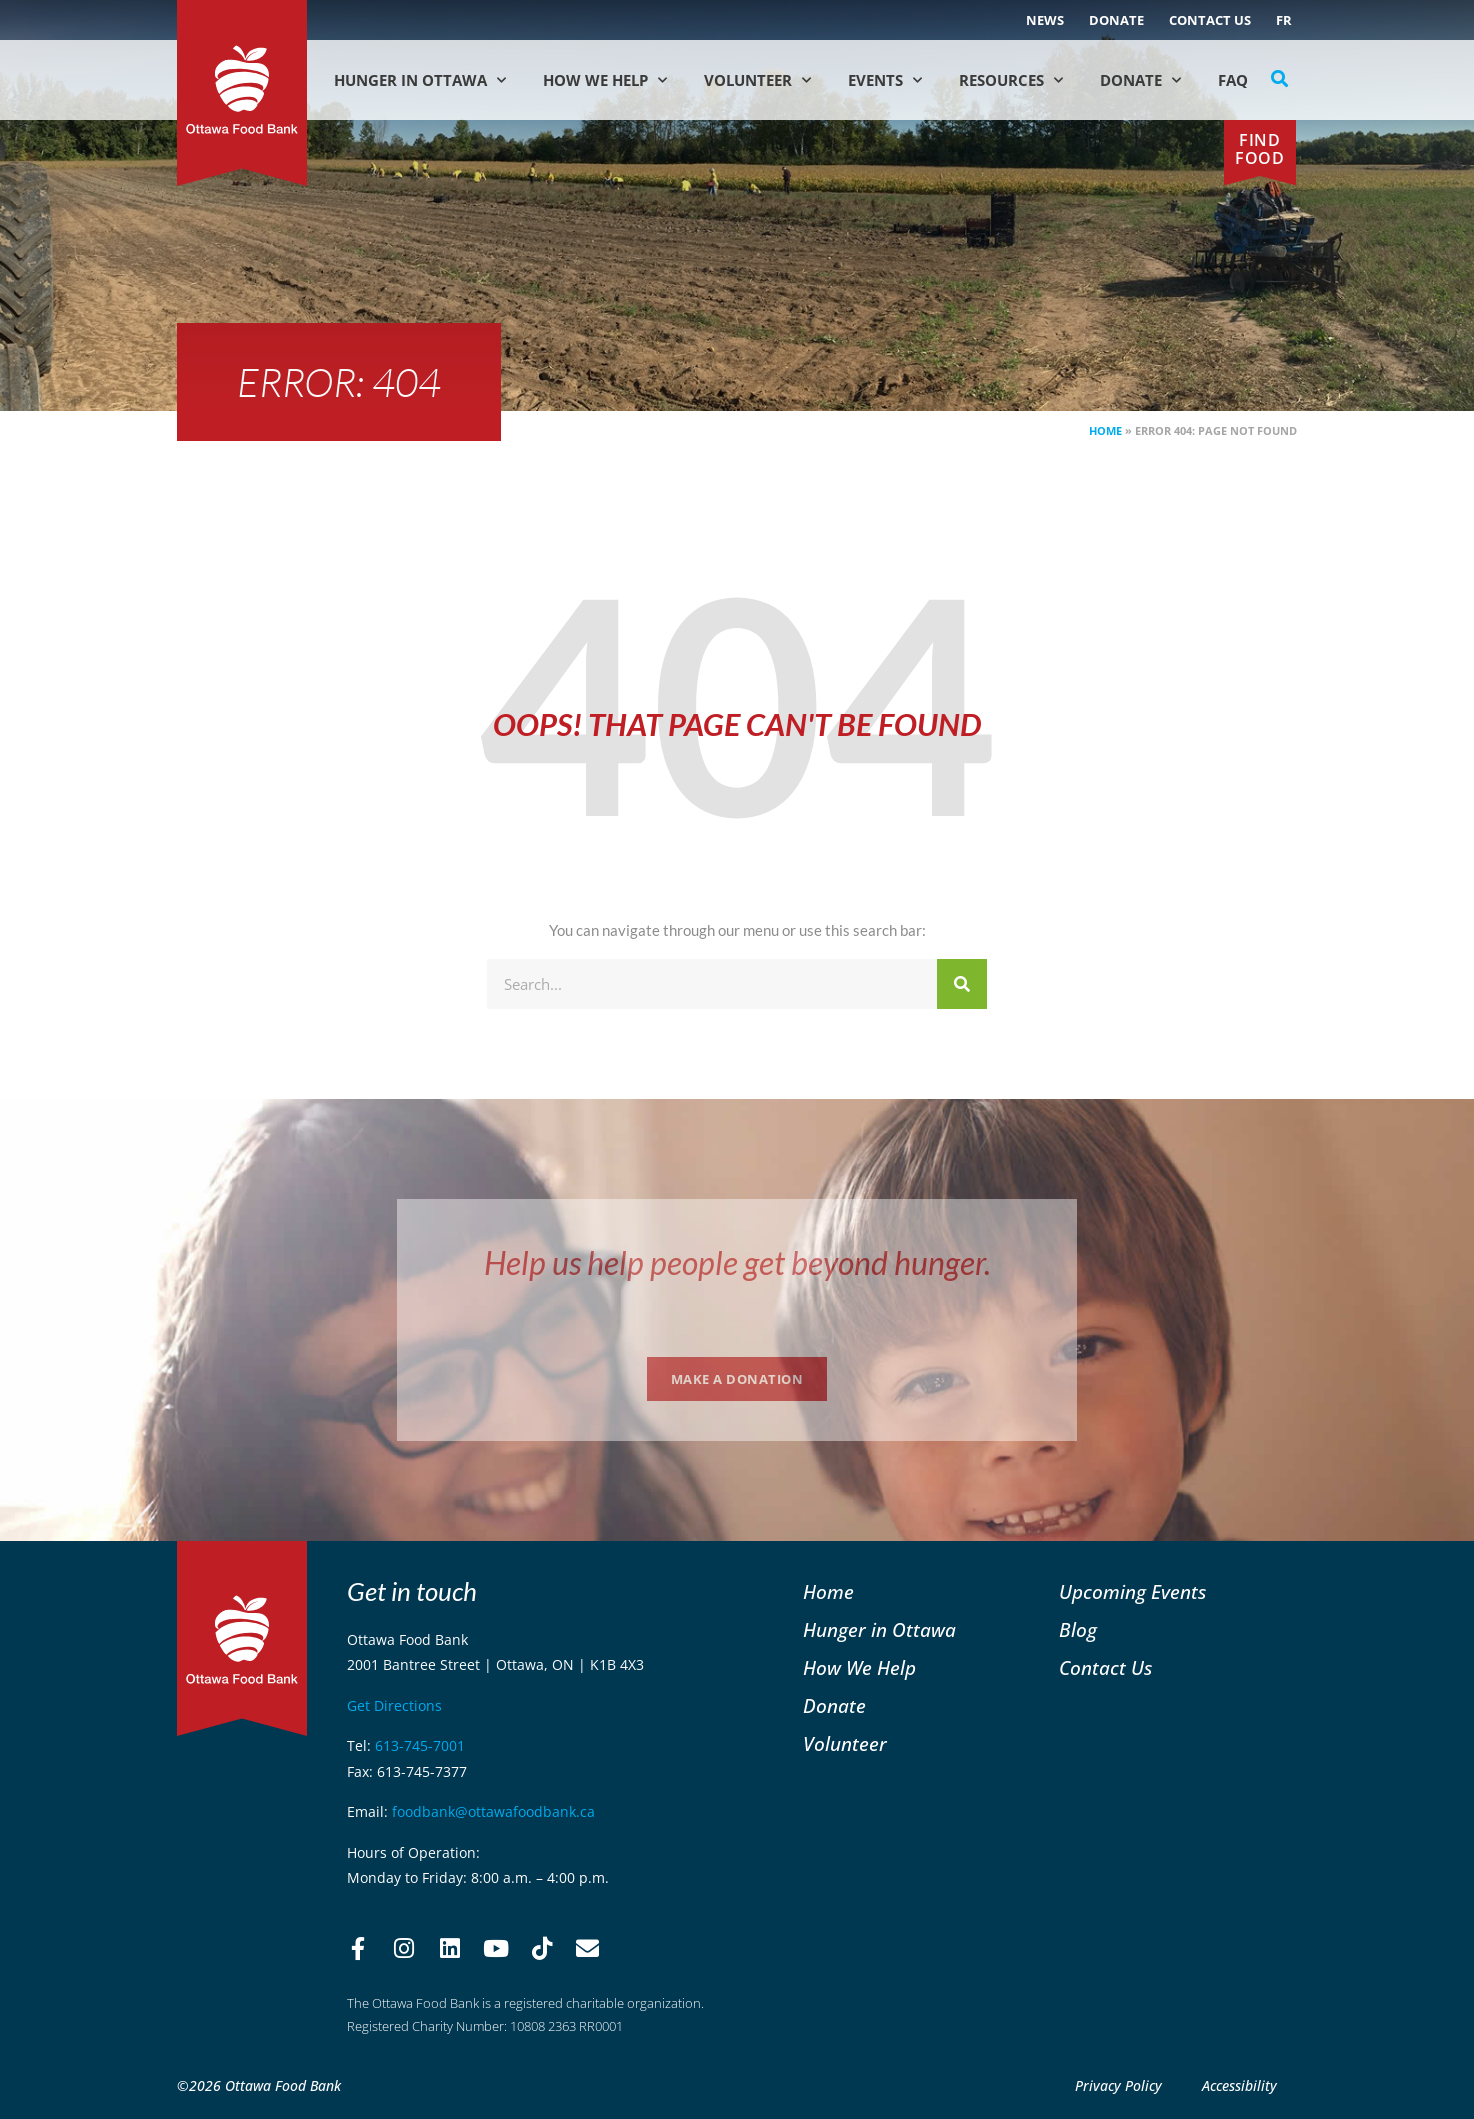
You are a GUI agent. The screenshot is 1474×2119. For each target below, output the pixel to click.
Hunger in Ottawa (420, 80)
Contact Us (1210, 20)
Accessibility (1239, 2085)
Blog (1078, 1629)
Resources (1011, 80)
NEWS (1045, 20)
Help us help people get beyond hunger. (737, 1262)
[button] (1280, 79)
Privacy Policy (1118, 2085)
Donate (1116, 20)
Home (1105, 430)
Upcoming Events (1132, 1591)
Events (885, 80)
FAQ (1233, 80)
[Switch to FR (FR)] (1284, 20)
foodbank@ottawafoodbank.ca (493, 1811)
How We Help (605, 80)
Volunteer (757, 80)
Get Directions (394, 1705)
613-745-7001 (420, 1745)
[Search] (962, 984)
